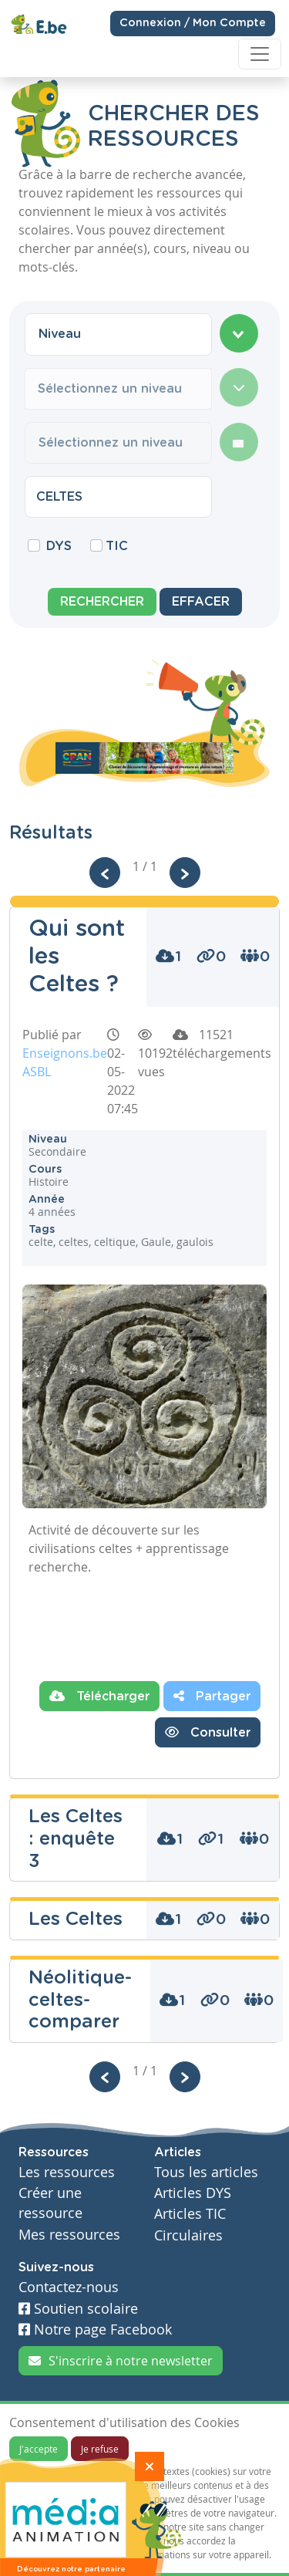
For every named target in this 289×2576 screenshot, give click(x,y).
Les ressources (66, 2172)
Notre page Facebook (95, 2329)
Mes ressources (69, 2234)
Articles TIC (190, 2214)
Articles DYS (192, 2193)
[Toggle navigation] (259, 54)
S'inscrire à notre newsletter (121, 2360)
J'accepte (38, 2449)
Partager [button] (211, 1695)
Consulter (207, 1732)
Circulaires (188, 2235)
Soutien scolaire (78, 2309)
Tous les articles (206, 2172)
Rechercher (102, 602)
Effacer (201, 602)
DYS (59, 546)
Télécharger (99, 1695)
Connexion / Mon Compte (192, 22)
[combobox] (118, 334)
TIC (117, 546)
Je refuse (100, 2449)
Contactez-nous (68, 2287)
